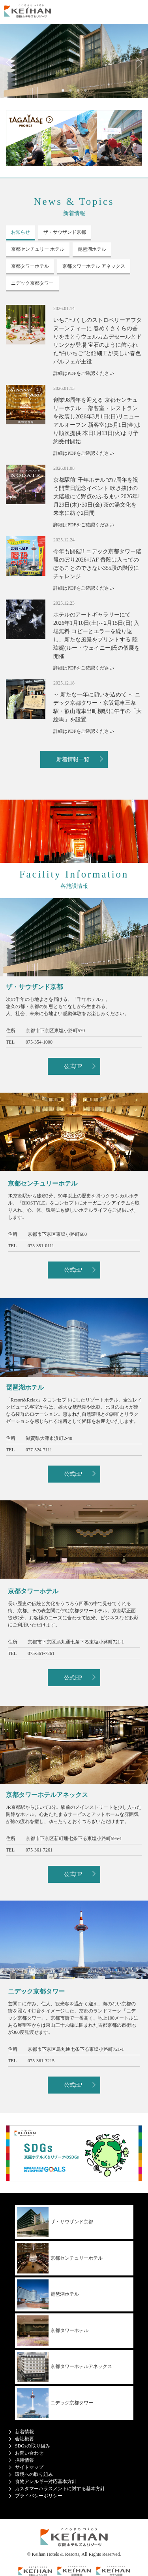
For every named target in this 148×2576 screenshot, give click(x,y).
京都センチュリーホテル (60, 2258)
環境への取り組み (34, 2474)
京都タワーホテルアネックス (64, 2367)
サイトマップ (29, 2467)
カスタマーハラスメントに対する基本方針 (60, 2488)
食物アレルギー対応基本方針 (46, 2481)
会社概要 (24, 2439)
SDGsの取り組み (32, 2446)
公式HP (73, 1066)
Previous (12, 63)
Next (136, 63)
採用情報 (24, 2460)
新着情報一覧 (73, 759)
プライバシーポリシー (38, 2495)
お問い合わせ (29, 2453)
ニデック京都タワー (55, 2403)
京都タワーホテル (52, 2330)
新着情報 (24, 2431)
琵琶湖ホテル (48, 2294)
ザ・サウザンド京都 (55, 2222)
